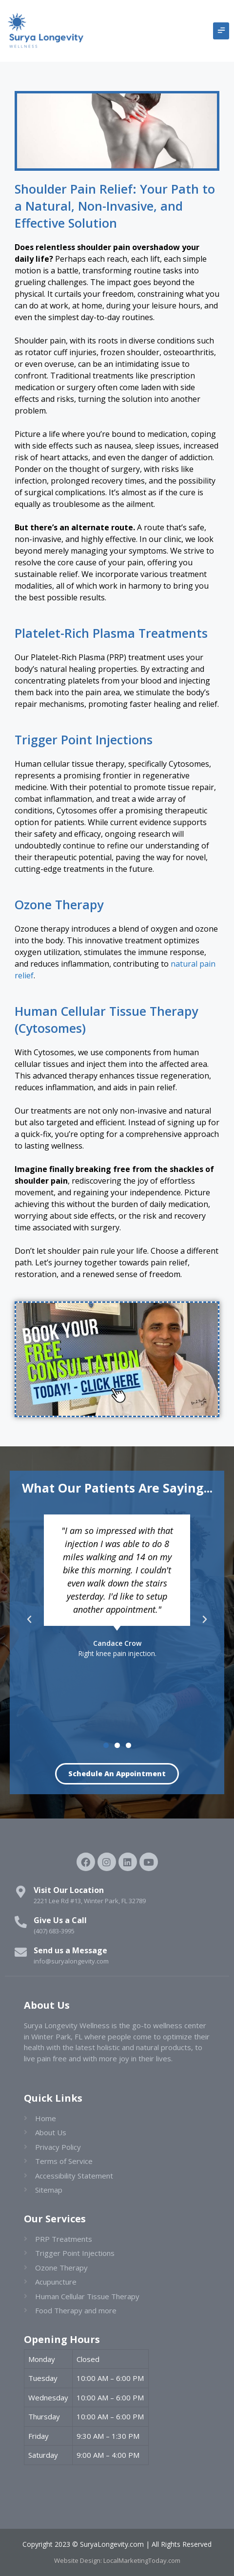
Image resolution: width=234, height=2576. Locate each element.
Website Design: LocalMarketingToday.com (117, 2560)
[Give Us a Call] (21, 1922)
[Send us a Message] (21, 1952)
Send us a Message (70, 1950)
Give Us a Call (60, 1920)
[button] (221, 30)
